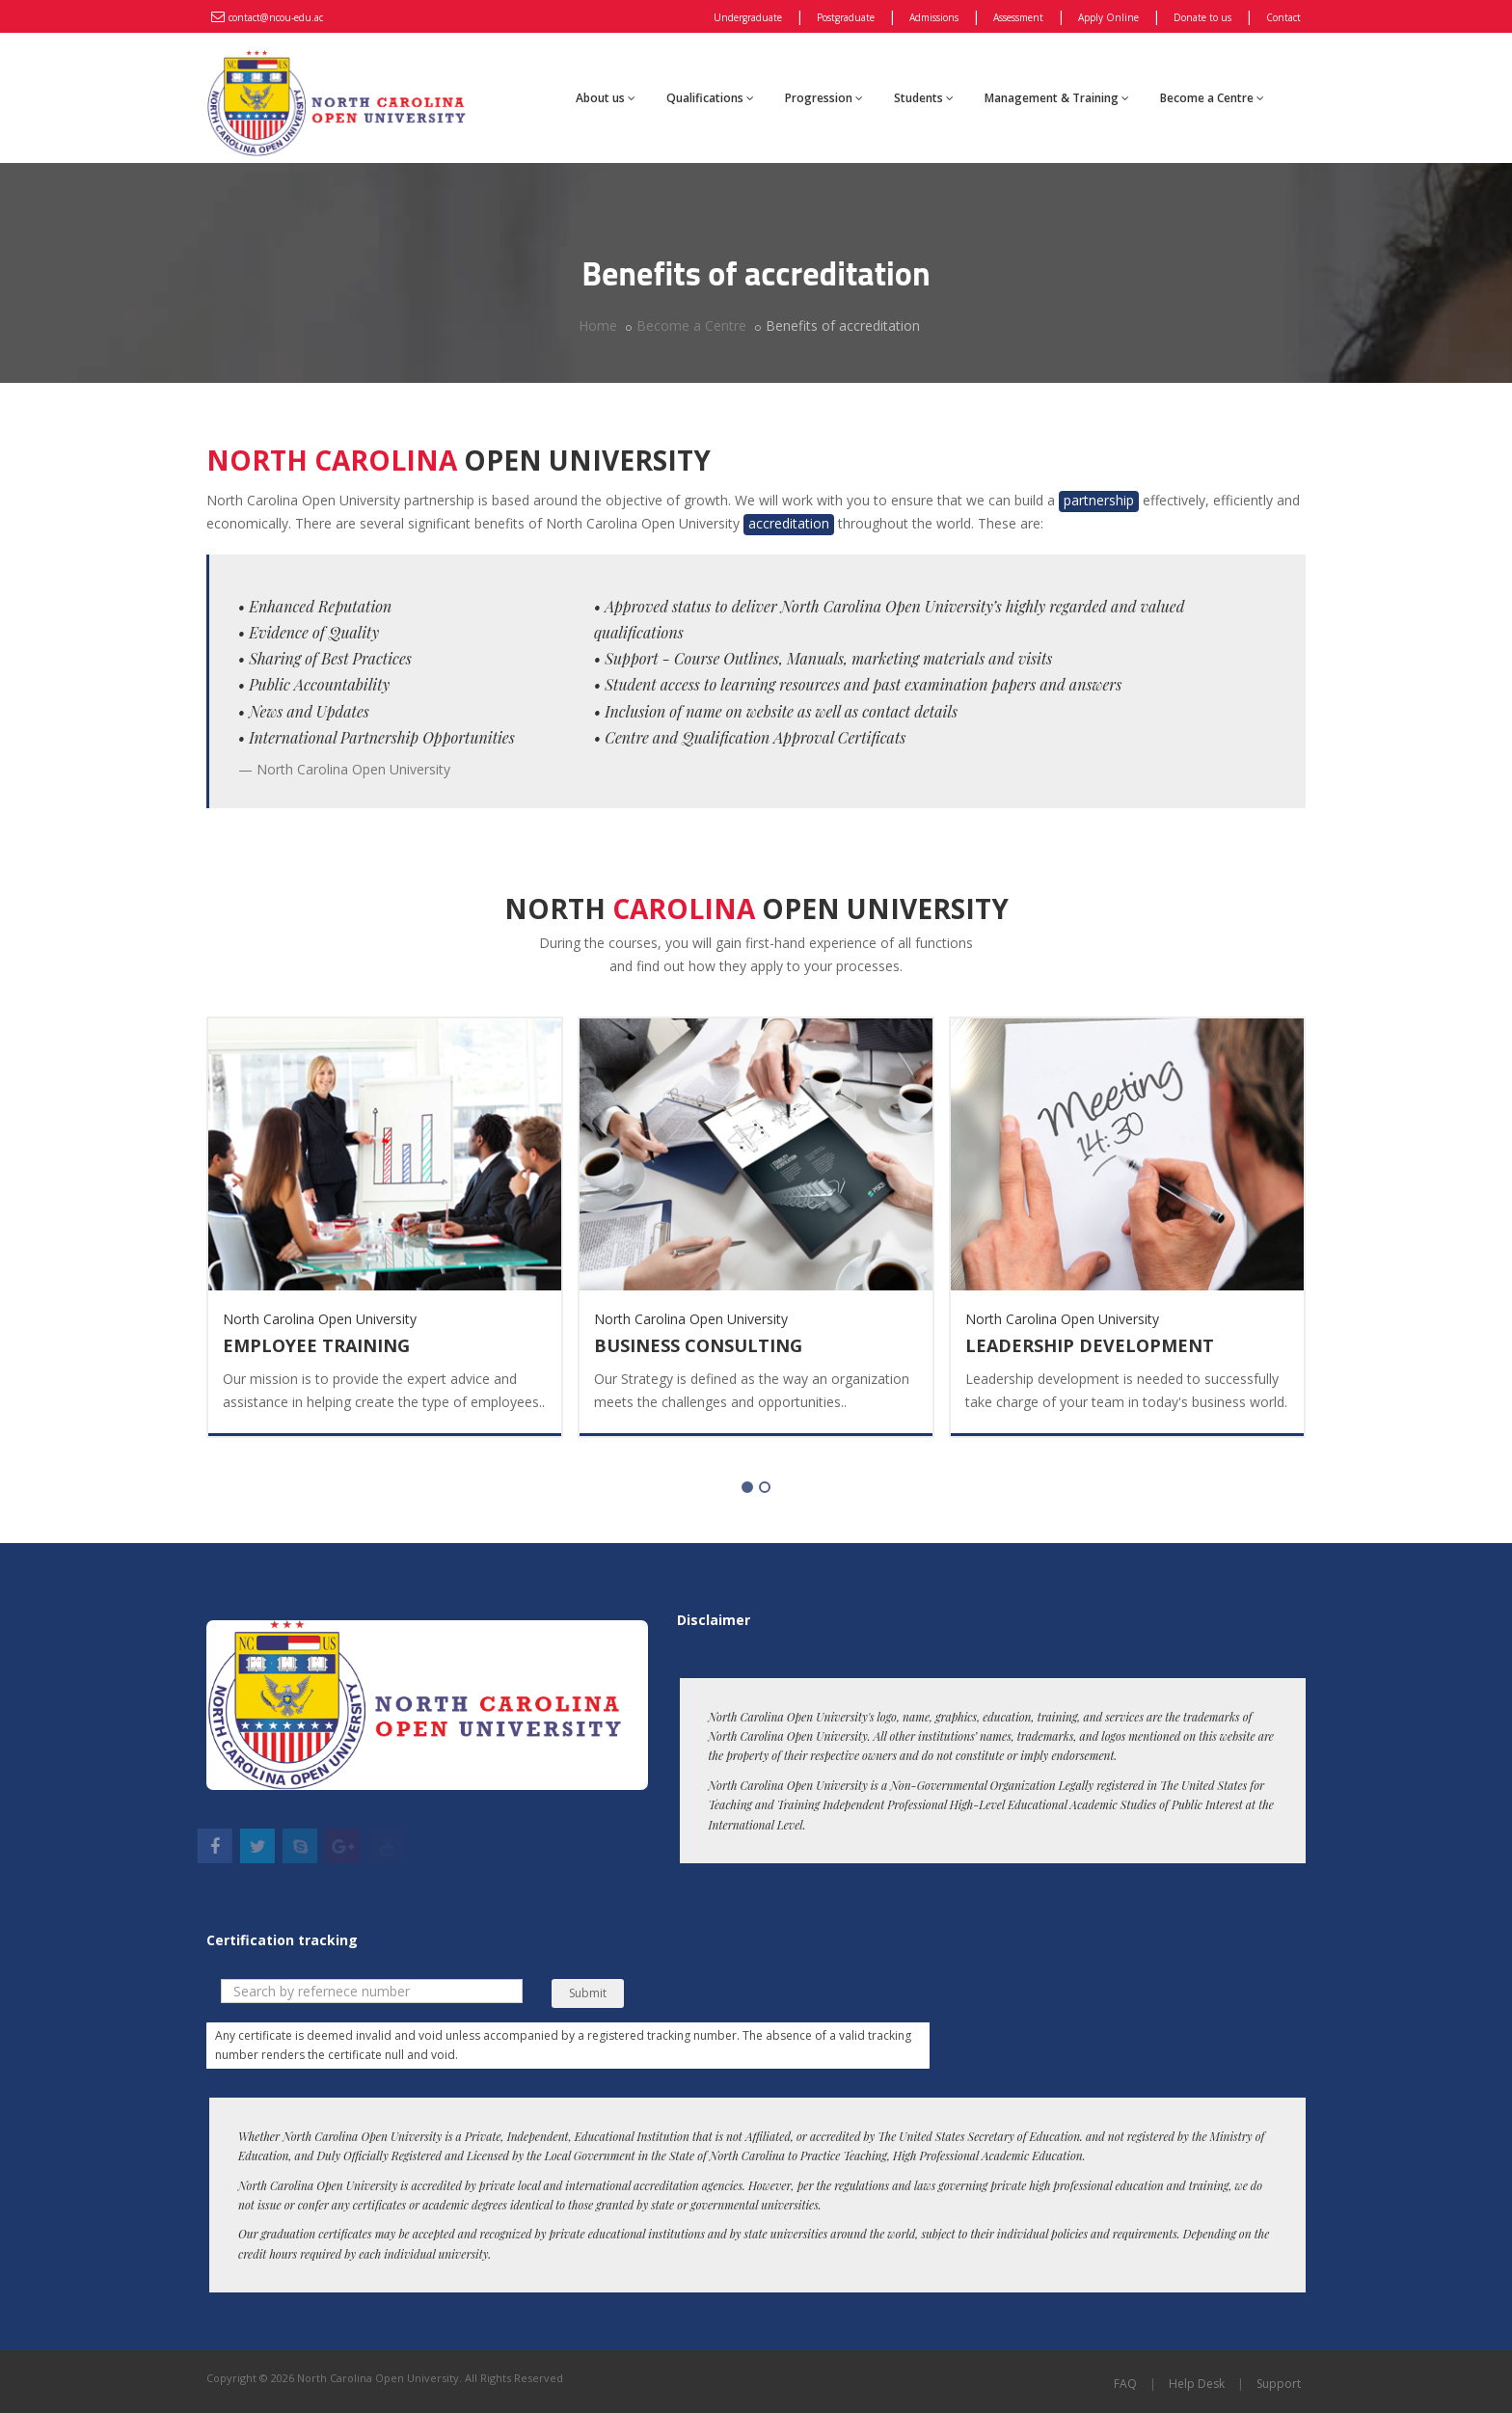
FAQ (1125, 2383)
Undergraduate (748, 17)
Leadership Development (1089, 1345)
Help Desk (1197, 2383)
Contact (1283, 17)
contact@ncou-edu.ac (276, 17)
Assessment (1018, 17)
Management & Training (1057, 98)
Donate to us (1202, 17)
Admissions (933, 17)
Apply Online (1108, 17)
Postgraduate (846, 17)
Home (598, 325)
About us (605, 98)
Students (924, 98)
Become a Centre (1212, 98)
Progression (824, 98)
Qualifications (710, 98)
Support (1278, 2383)
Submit (588, 1993)
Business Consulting (698, 1345)
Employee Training (316, 1345)
